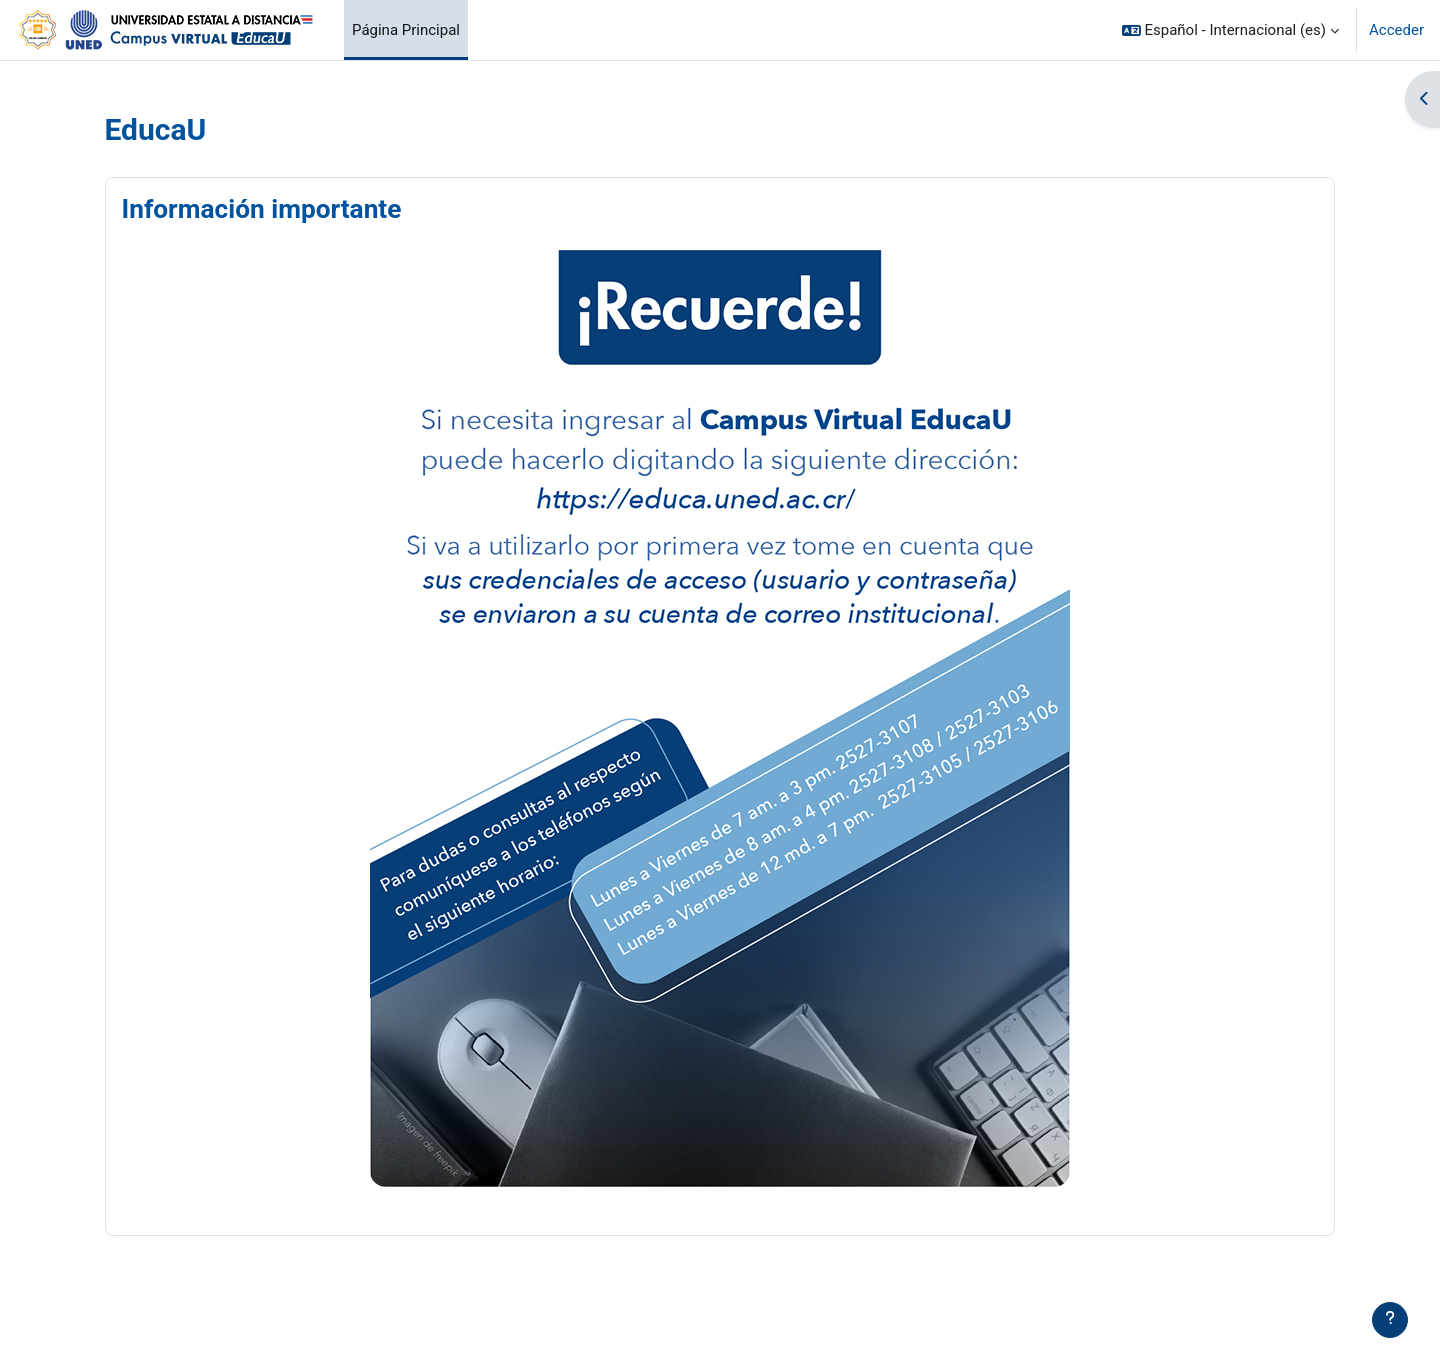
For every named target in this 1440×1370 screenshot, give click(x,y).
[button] (1230, 30)
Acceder (1396, 30)
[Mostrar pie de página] (1390, 1320)
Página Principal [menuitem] (406, 30)
